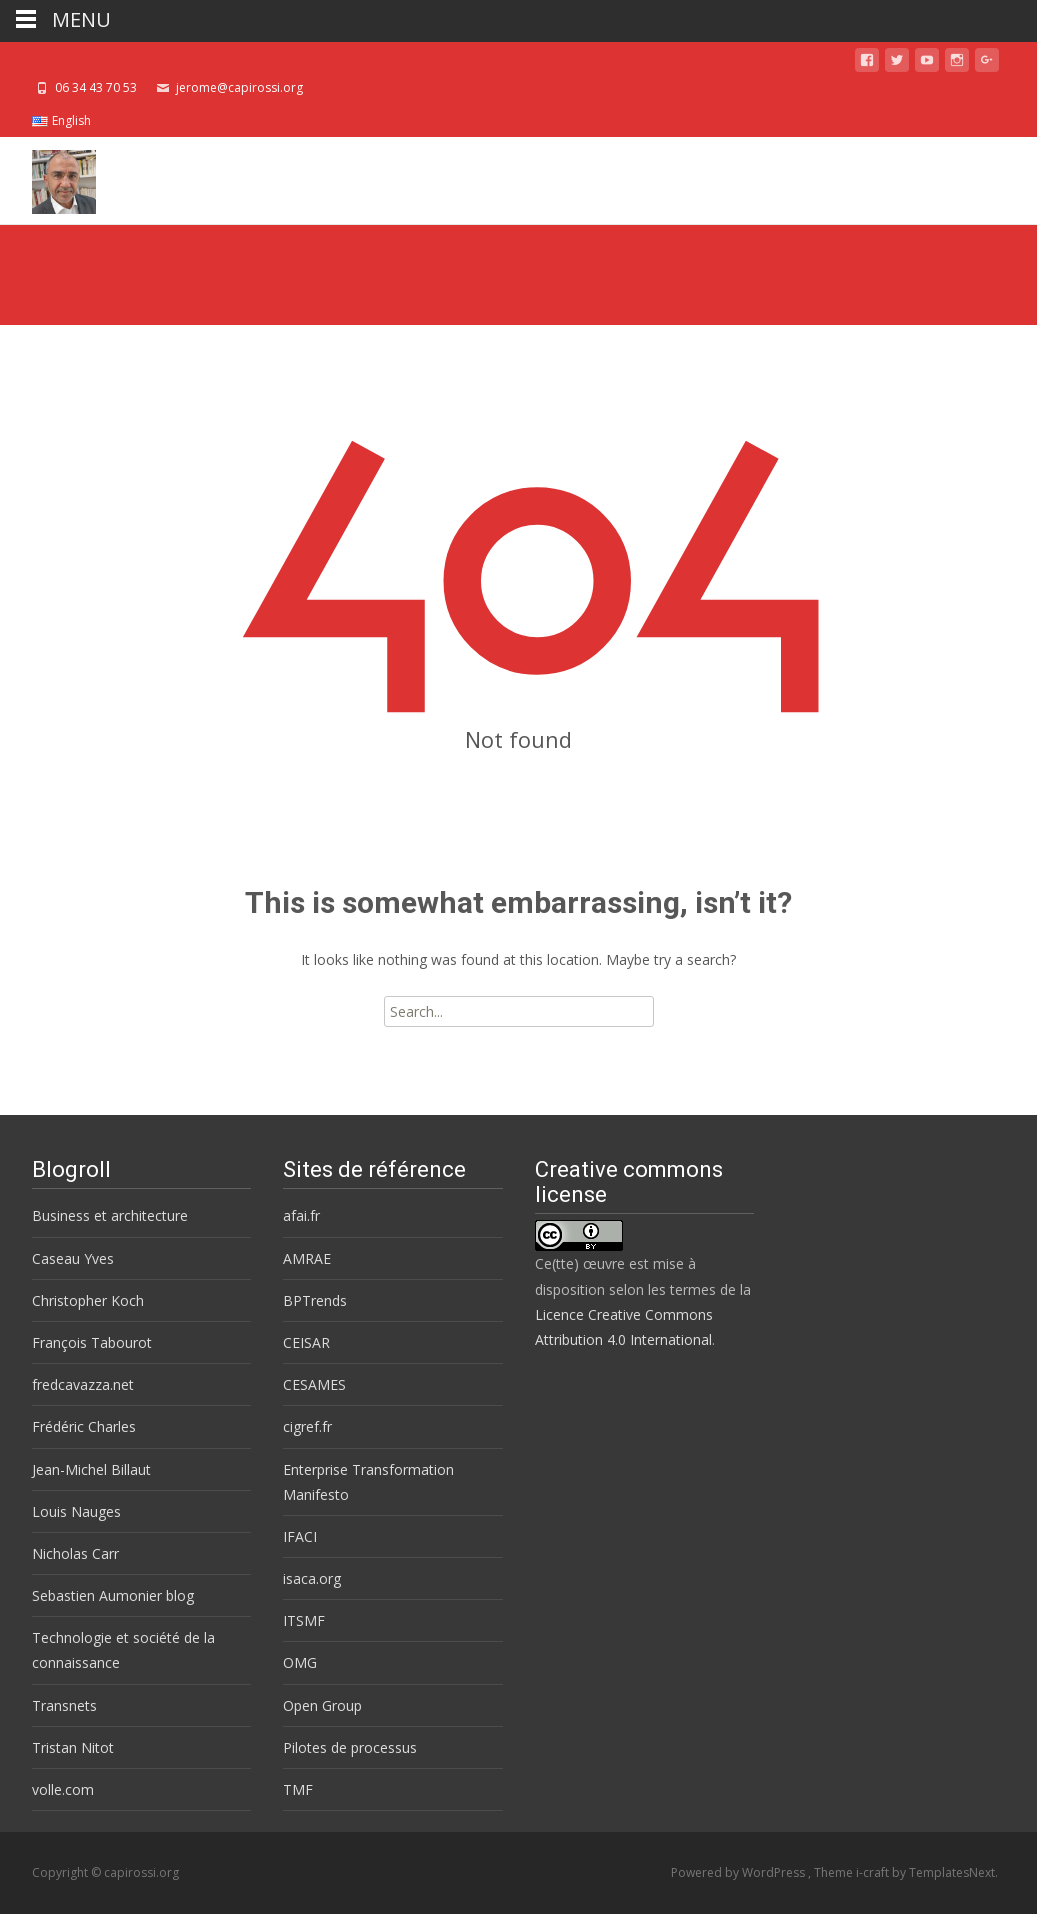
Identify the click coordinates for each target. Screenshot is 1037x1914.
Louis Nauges (76, 1511)
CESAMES (314, 1384)
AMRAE (307, 1258)
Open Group (322, 1705)
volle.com (63, 1789)
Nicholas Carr (75, 1553)
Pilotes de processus (350, 1747)
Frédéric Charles (84, 1426)
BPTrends (315, 1300)
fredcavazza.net (83, 1384)
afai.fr (301, 1215)
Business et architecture (110, 1215)
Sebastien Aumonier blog (113, 1595)
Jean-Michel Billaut (91, 1469)
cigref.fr (307, 1426)
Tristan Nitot (73, 1747)
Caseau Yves (73, 1258)
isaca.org (312, 1578)
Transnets (64, 1705)
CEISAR (306, 1342)
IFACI (300, 1536)
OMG (300, 1662)
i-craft (874, 1872)
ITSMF (304, 1620)
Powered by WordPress (739, 1872)
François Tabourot (92, 1342)
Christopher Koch (88, 1300)
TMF (298, 1789)
